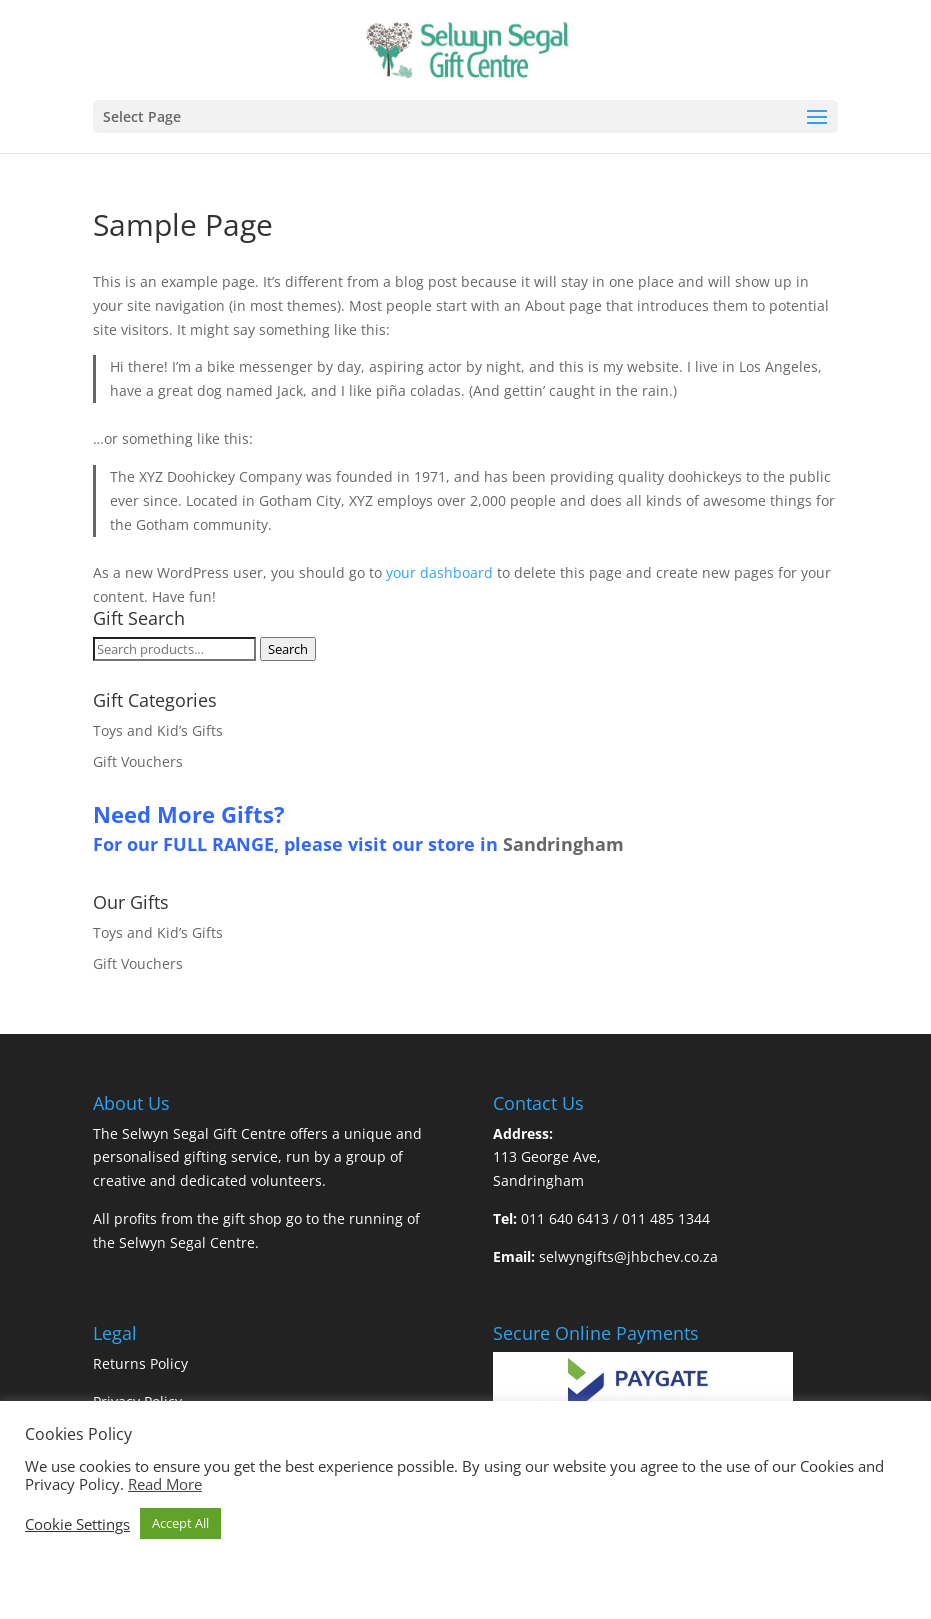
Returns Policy (140, 1363)
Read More (165, 1484)
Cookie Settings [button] (77, 1524)
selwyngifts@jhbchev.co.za (628, 1256)
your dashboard (439, 572)
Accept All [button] (180, 1523)
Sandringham (563, 844)
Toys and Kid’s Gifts (158, 730)
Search (288, 649)
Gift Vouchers (138, 761)
